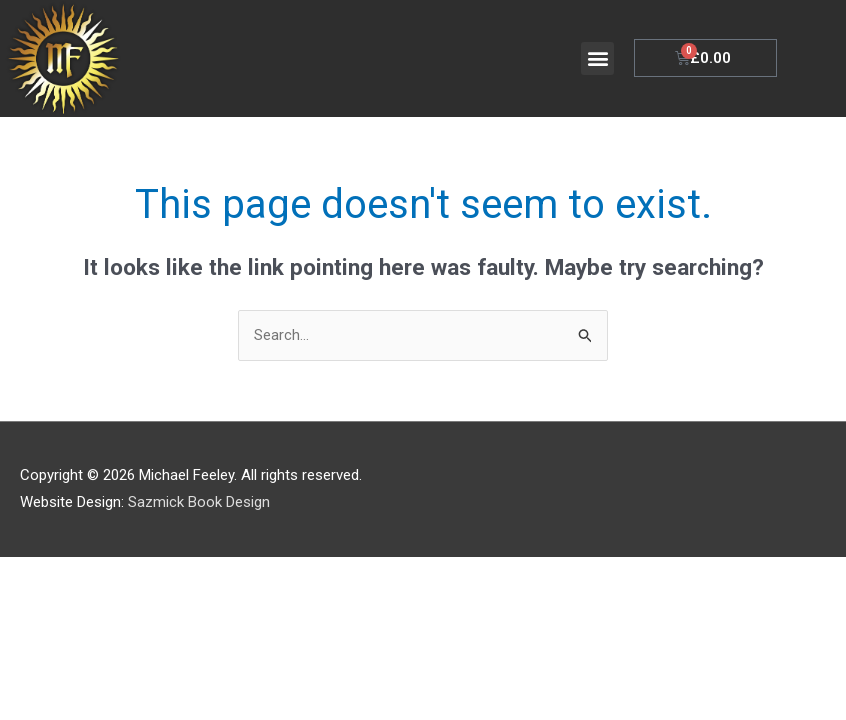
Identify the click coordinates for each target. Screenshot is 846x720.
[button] (597, 58)
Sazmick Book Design (199, 503)
